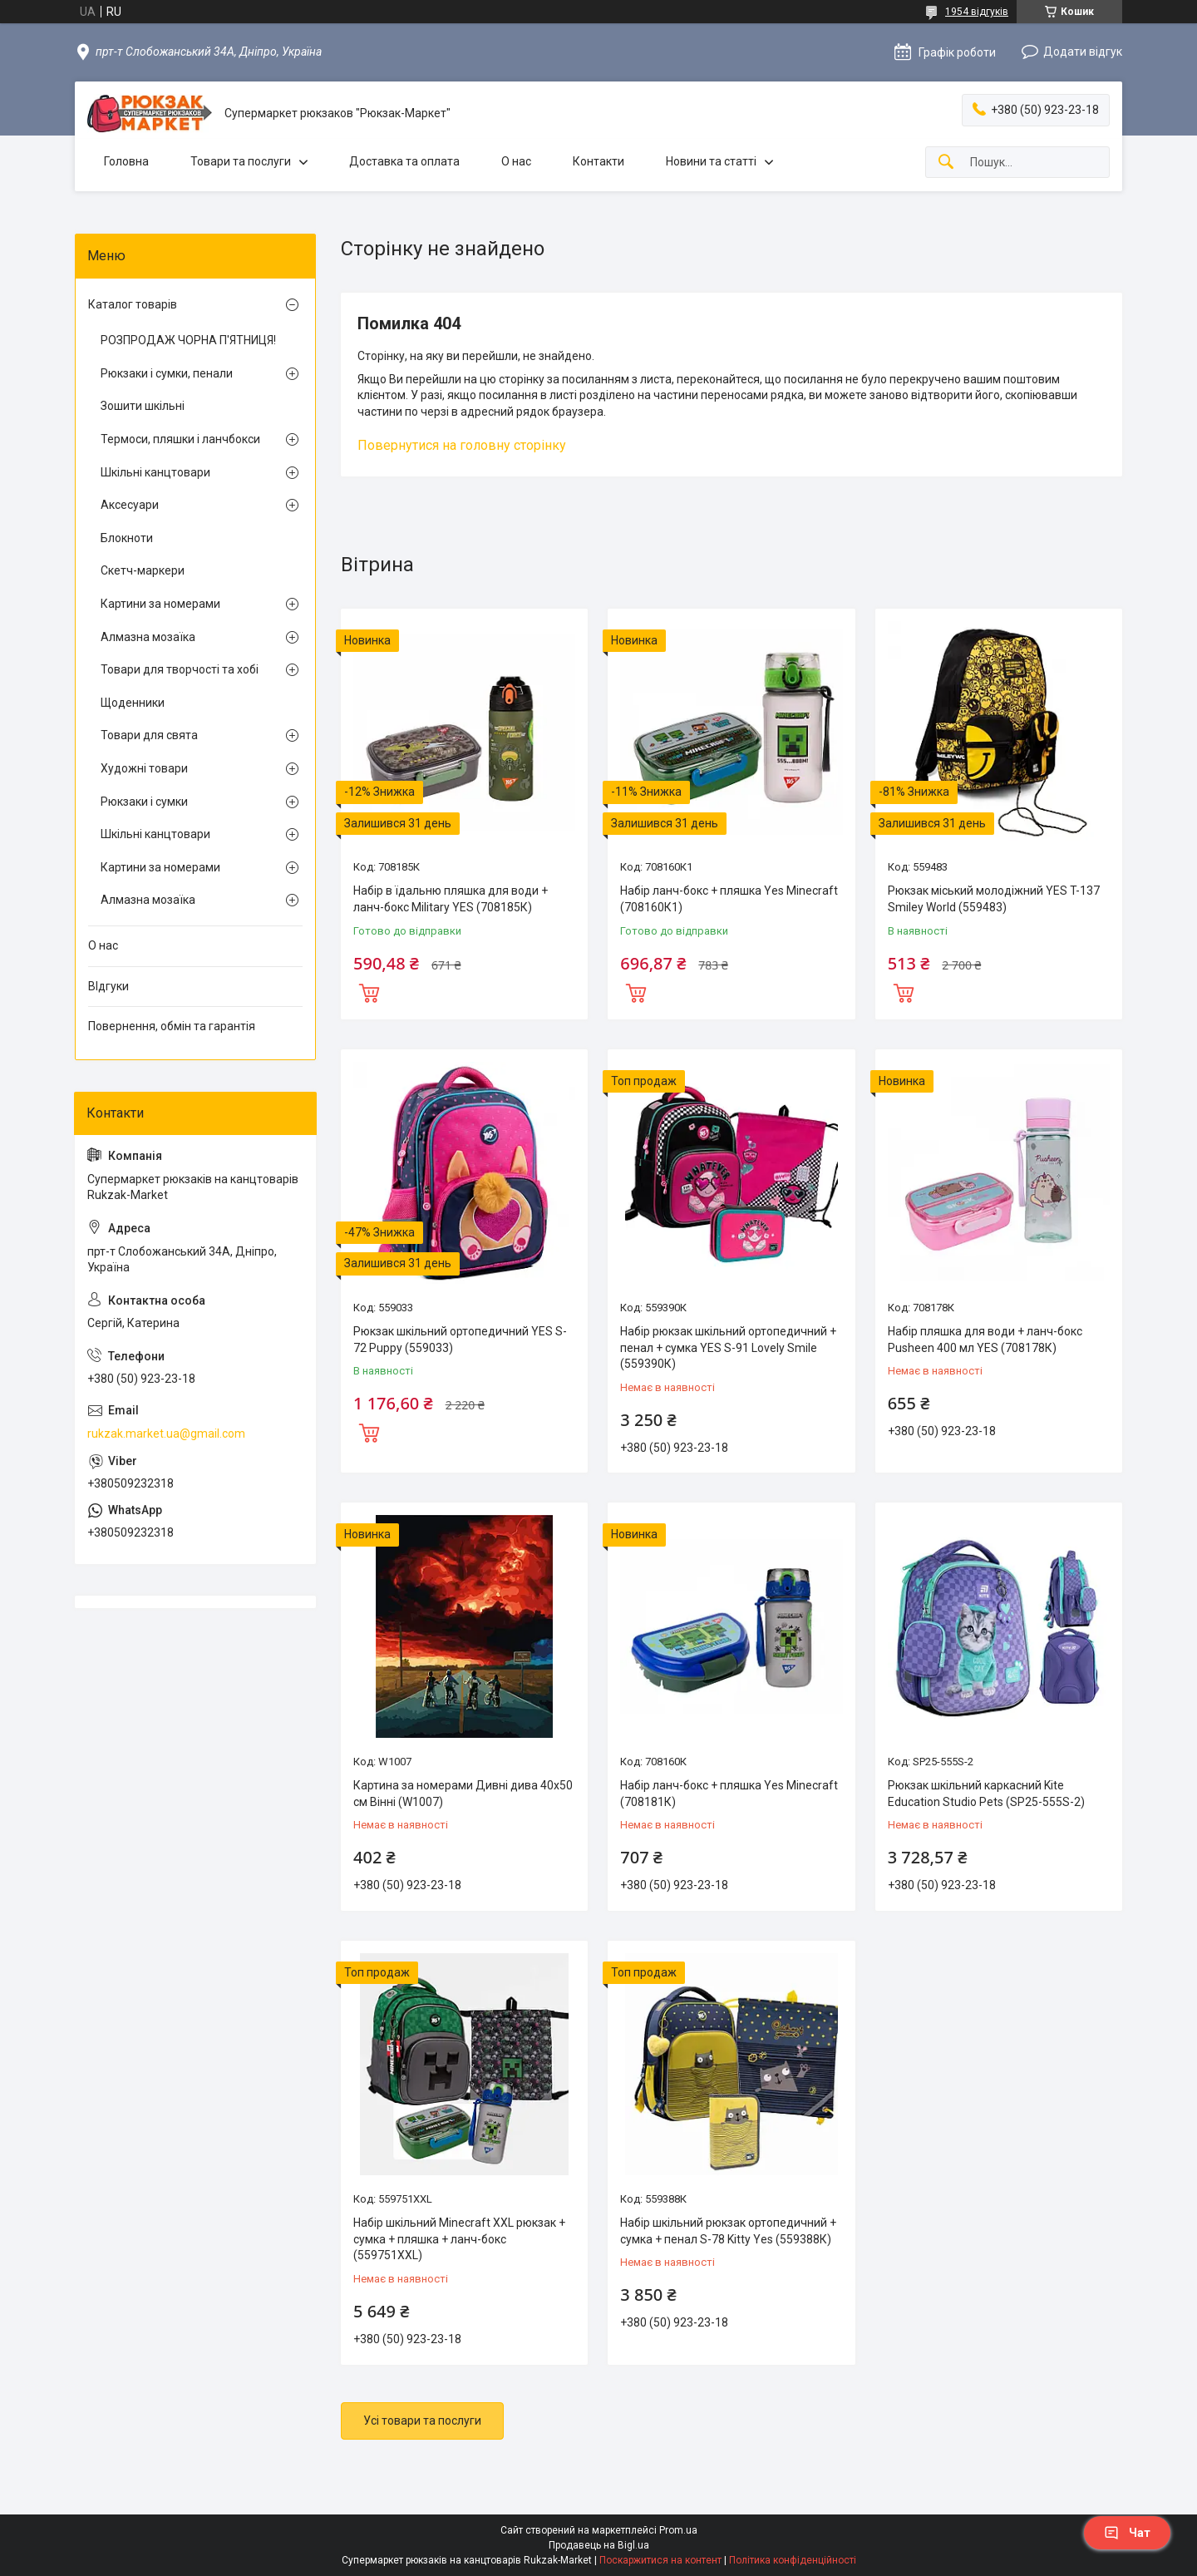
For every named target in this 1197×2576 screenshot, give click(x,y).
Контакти (598, 161)
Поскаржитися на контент (660, 2560)
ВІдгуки (108, 986)
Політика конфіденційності (792, 2560)
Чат (1127, 2532)
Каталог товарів (132, 304)
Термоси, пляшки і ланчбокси (180, 439)
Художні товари (144, 768)
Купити (369, 991)
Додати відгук (1082, 51)
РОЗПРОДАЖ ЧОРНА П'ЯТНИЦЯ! (188, 340)
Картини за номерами (160, 603)
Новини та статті (711, 161)
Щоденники (133, 702)
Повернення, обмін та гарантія (171, 1026)
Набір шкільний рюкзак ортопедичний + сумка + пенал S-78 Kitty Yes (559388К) (728, 2231)
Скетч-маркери (143, 570)
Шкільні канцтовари (155, 472)
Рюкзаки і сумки (144, 801)
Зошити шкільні (143, 405)
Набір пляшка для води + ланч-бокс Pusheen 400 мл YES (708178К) (985, 1340)
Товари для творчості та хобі (180, 669)
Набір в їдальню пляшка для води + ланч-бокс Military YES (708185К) (450, 899)
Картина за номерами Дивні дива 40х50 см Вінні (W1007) (463, 1794)
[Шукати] (946, 162)
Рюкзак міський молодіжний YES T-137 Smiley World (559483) (994, 899)
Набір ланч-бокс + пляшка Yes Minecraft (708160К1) (729, 899)
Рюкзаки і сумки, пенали (167, 373)
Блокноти (127, 538)
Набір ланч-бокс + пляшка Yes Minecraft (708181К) (729, 1794)
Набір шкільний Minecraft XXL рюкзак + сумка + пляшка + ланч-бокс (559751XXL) (459, 2239)
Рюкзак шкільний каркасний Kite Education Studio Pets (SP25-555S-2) (986, 1794)
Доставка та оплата (404, 161)
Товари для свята (149, 735)
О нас (516, 161)
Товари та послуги (240, 161)
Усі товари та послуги (422, 2420)
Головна (126, 161)
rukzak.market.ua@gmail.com (166, 1433)
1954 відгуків (976, 11)
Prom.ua (678, 2530)
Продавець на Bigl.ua (599, 2545)
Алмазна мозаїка (148, 637)
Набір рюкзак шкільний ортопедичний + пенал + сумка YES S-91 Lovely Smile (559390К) (728, 1347)
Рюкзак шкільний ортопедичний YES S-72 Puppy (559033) (460, 1340)
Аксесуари (130, 504)
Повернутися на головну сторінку (461, 445)
